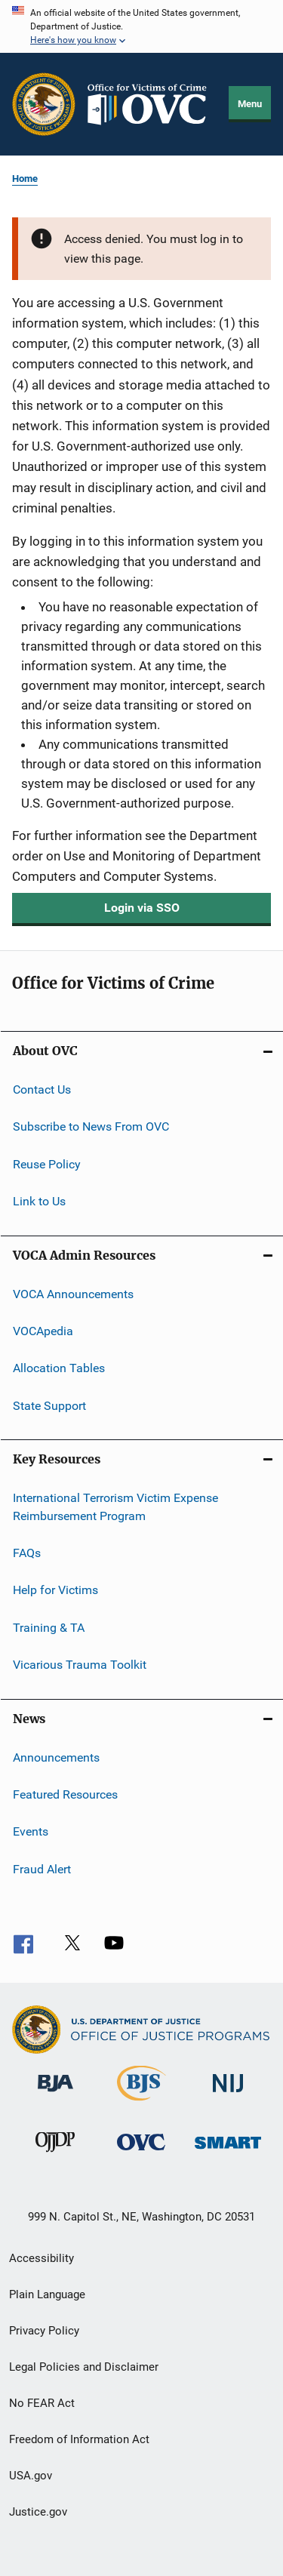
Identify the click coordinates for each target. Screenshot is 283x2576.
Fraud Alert (42, 1868)
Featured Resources (65, 1794)
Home (25, 178)
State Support (49, 1405)
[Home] (152, 104)
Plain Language (47, 2294)
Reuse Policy (47, 1164)
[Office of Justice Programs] (43, 104)
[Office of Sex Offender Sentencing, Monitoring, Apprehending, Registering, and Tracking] (228, 2158)
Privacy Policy (44, 2330)
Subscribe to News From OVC (91, 1126)
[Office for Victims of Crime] (141, 2158)
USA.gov (30, 2475)
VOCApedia (43, 1331)
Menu (250, 103)
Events (30, 1831)
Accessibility (41, 2258)
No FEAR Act (42, 2403)
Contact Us (42, 1089)
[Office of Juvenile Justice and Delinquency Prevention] (55, 2158)
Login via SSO (142, 907)
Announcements (56, 1757)
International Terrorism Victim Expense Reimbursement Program (115, 1507)
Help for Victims (55, 1590)
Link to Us (39, 1201)
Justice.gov (38, 2512)
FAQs (27, 1553)
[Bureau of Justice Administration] (55, 2099)
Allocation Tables (59, 1368)
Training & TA (49, 1627)
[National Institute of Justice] (228, 2099)
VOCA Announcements (73, 1293)
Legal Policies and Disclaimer (83, 2367)
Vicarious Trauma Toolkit (79, 1664)
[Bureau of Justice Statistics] (141, 2103)
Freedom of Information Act (79, 2439)
